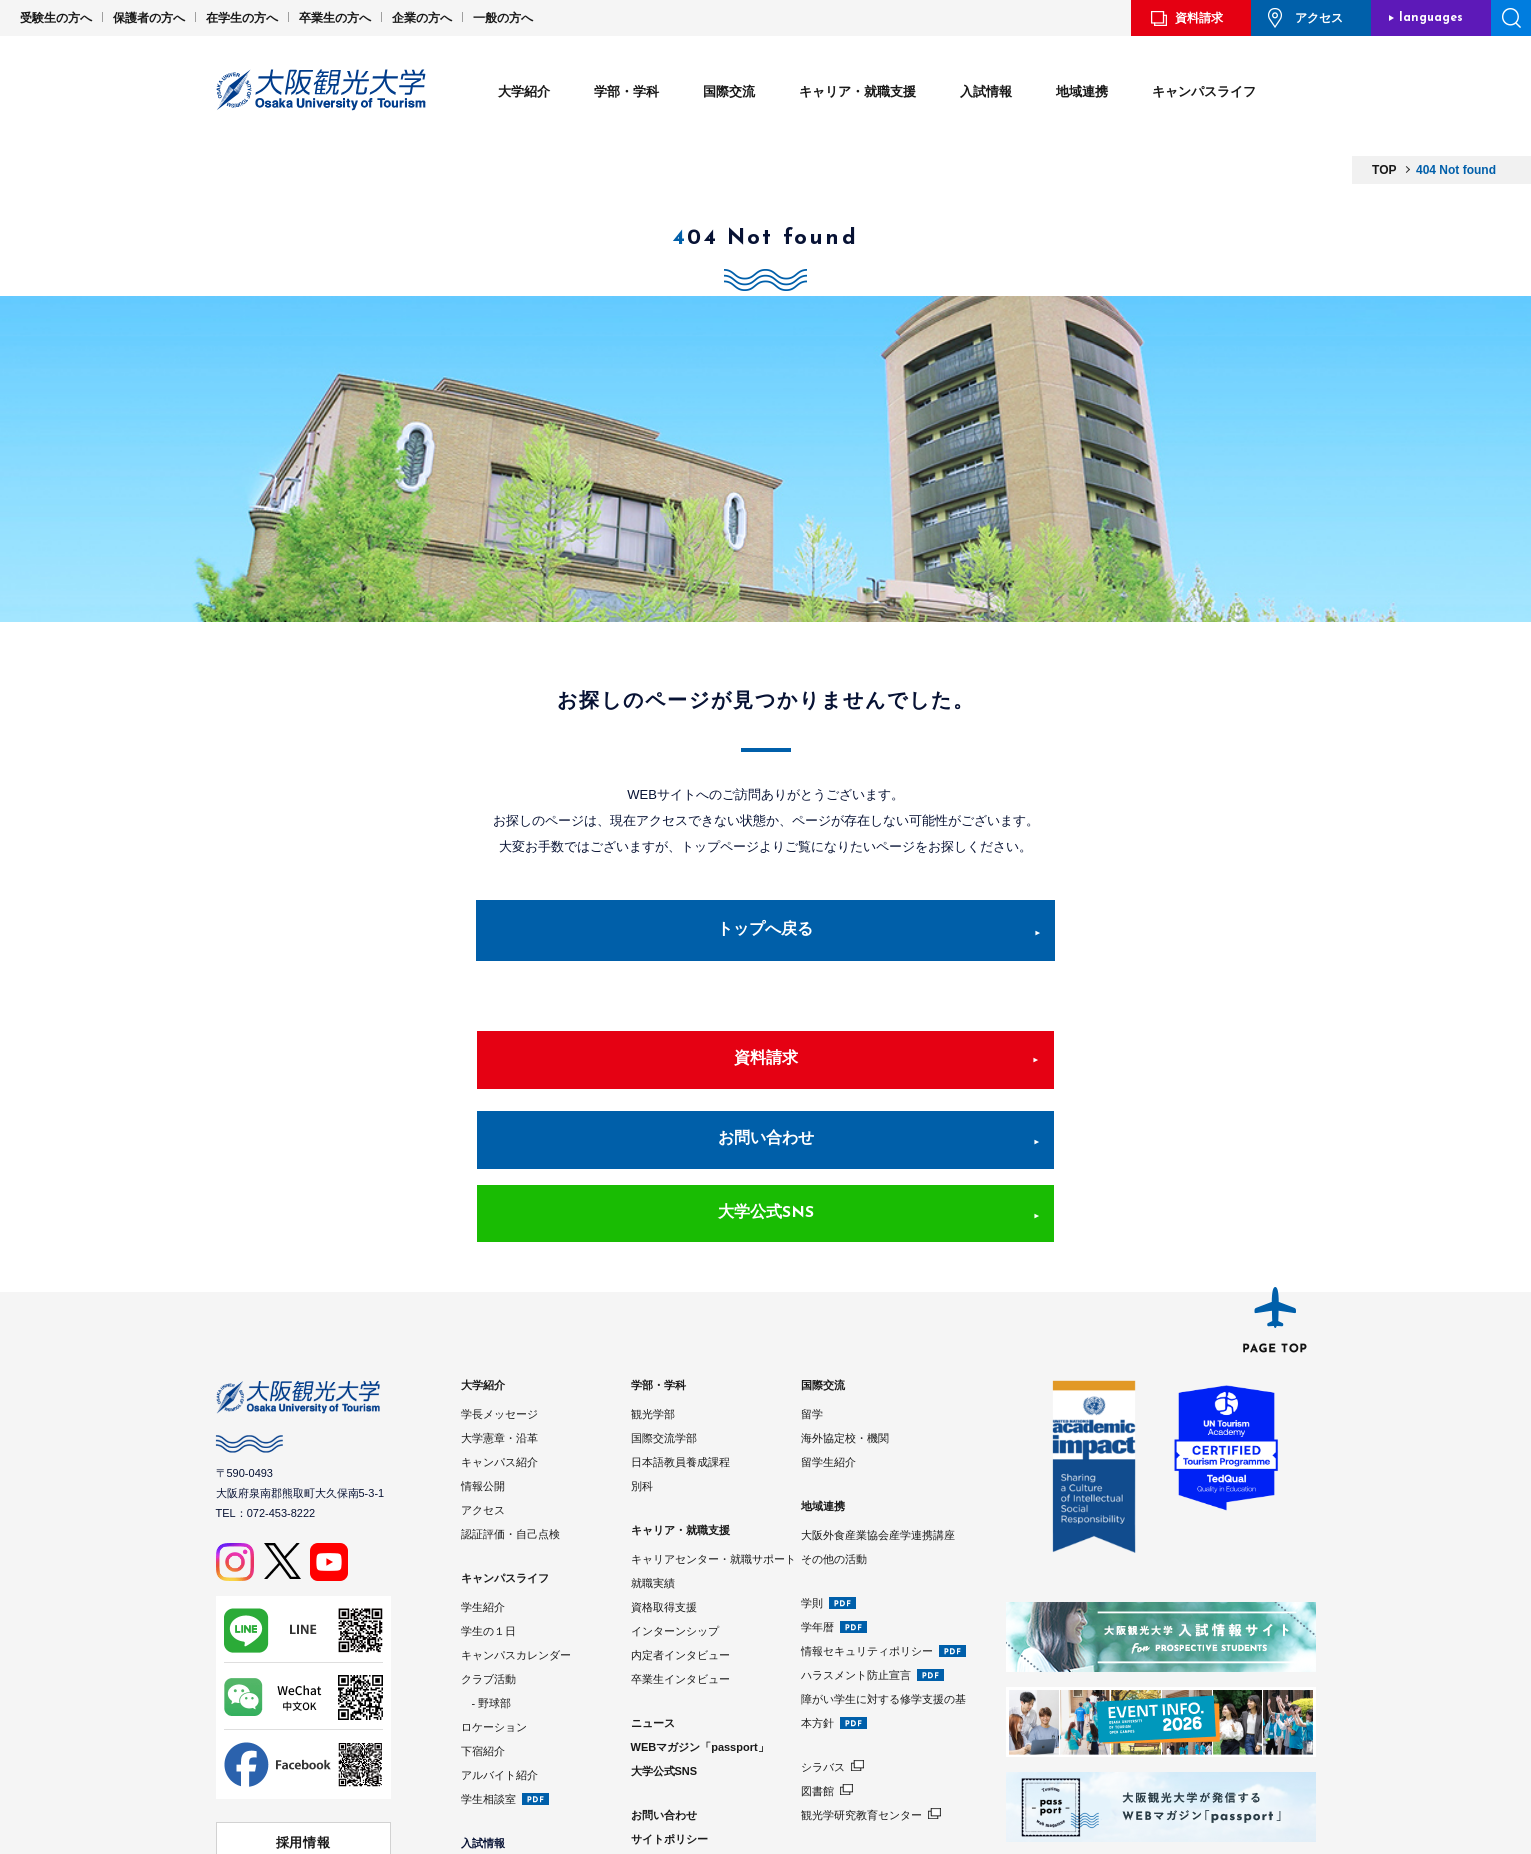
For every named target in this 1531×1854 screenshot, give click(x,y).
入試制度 (483, 1744)
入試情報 (986, 91)
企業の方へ (422, 18)
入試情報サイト (499, 1792)
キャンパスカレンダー (516, 1527)
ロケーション (494, 1599)
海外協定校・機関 (845, 1310)
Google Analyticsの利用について (714, 1759)
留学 (812, 1286)
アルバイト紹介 (499, 1647)
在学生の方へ (242, 18)
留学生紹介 (828, 1334)
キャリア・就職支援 (857, 91)
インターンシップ (675, 1503)
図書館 (817, 1663)
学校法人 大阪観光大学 (303, 1749)
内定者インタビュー (680, 1527)
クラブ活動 (488, 1551)
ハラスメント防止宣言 (856, 1547)
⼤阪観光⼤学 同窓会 (303, 1786)
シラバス (823, 1639)
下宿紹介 (483, 1623)
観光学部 (653, 1286)
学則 (812, 1475)
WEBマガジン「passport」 (700, 1619)
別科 (642, 1358)
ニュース (653, 1595)
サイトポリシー (669, 1711)
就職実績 (653, 1455)
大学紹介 (524, 91)
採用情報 (303, 1711)
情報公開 (483, 1358)
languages (1431, 18)
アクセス (1319, 18)
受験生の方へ (56, 18)
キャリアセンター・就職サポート (713, 1431)
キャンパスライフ (1204, 91)
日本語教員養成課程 (680, 1334)
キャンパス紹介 (499, 1334)
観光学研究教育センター (861, 1687)
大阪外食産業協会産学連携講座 (878, 1407)
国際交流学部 (664, 1310)
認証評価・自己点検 (510, 1406)
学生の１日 (488, 1503)
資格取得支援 (664, 1479)
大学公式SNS (1070, 1083)
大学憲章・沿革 (499, 1310)
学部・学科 (626, 91)
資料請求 (1199, 18)
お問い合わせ (766, 1083)
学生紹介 (483, 1479)
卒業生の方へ (335, 18)
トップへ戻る (766, 933)
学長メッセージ (499, 1286)
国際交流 (729, 91)
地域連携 (1082, 91)
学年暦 (817, 1499)
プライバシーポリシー (686, 1735)
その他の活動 (834, 1431)
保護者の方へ (149, 18)
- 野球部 (486, 1575)
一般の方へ (503, 18)
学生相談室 (488, 1671)
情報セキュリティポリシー (867, 1523)
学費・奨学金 (494, 1768)
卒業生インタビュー (680, 1551)
